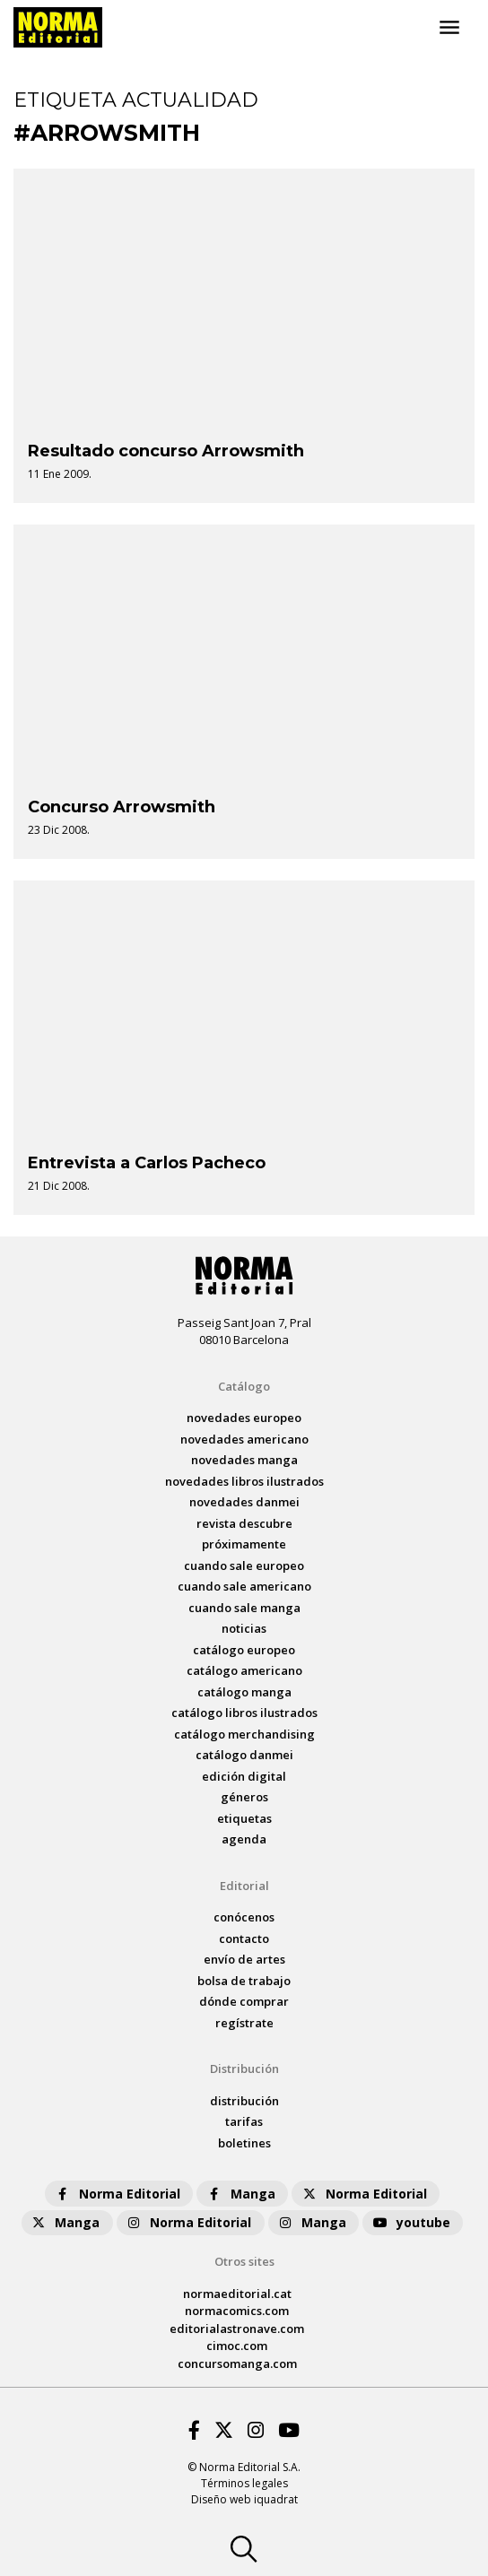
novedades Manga (244, 1460)
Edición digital (244, 1776)
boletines (244, 2143)
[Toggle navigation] (449, 28)
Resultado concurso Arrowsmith (166, 451)
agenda (244, 1839)
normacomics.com (237, 2311)
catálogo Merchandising (244, 1734)
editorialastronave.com (237, 2328)
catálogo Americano (244, 1670)
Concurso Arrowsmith (121, 807)
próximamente (244, 1544)
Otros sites (244, 2261)
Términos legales (244, 2483)
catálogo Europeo (244, 1650)
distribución (244, 2101)
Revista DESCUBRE (244, 1523)
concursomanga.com (237, 2363)
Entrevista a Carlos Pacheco (147, 1163)
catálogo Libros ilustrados (244, 1712)
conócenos (244, 1917)
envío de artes (244, 1959)
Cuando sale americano (244, 1586)
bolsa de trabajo (244, 1981)
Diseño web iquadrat (244, 2499)
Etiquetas (244, 1818)
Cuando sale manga (244, 1608)
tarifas (244, 2121)
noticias (244, 1628)
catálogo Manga (244, 1692)
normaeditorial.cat (237, 2293)
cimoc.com (236, 2345)
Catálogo (244, 1386)
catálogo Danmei (244, 1755)
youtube (410, 2222)
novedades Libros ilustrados (244, 1481)
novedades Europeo (244, 1417)
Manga (240, 2193)
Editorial (244, 1886)
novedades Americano (244, 1439)
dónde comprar (244, 2001)
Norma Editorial (117, 2193)
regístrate (244, 2023)
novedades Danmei (244, 1502)
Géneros (244, 1797)
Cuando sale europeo (244, 1565)
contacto (244, 1938)
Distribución (244, 2068)
